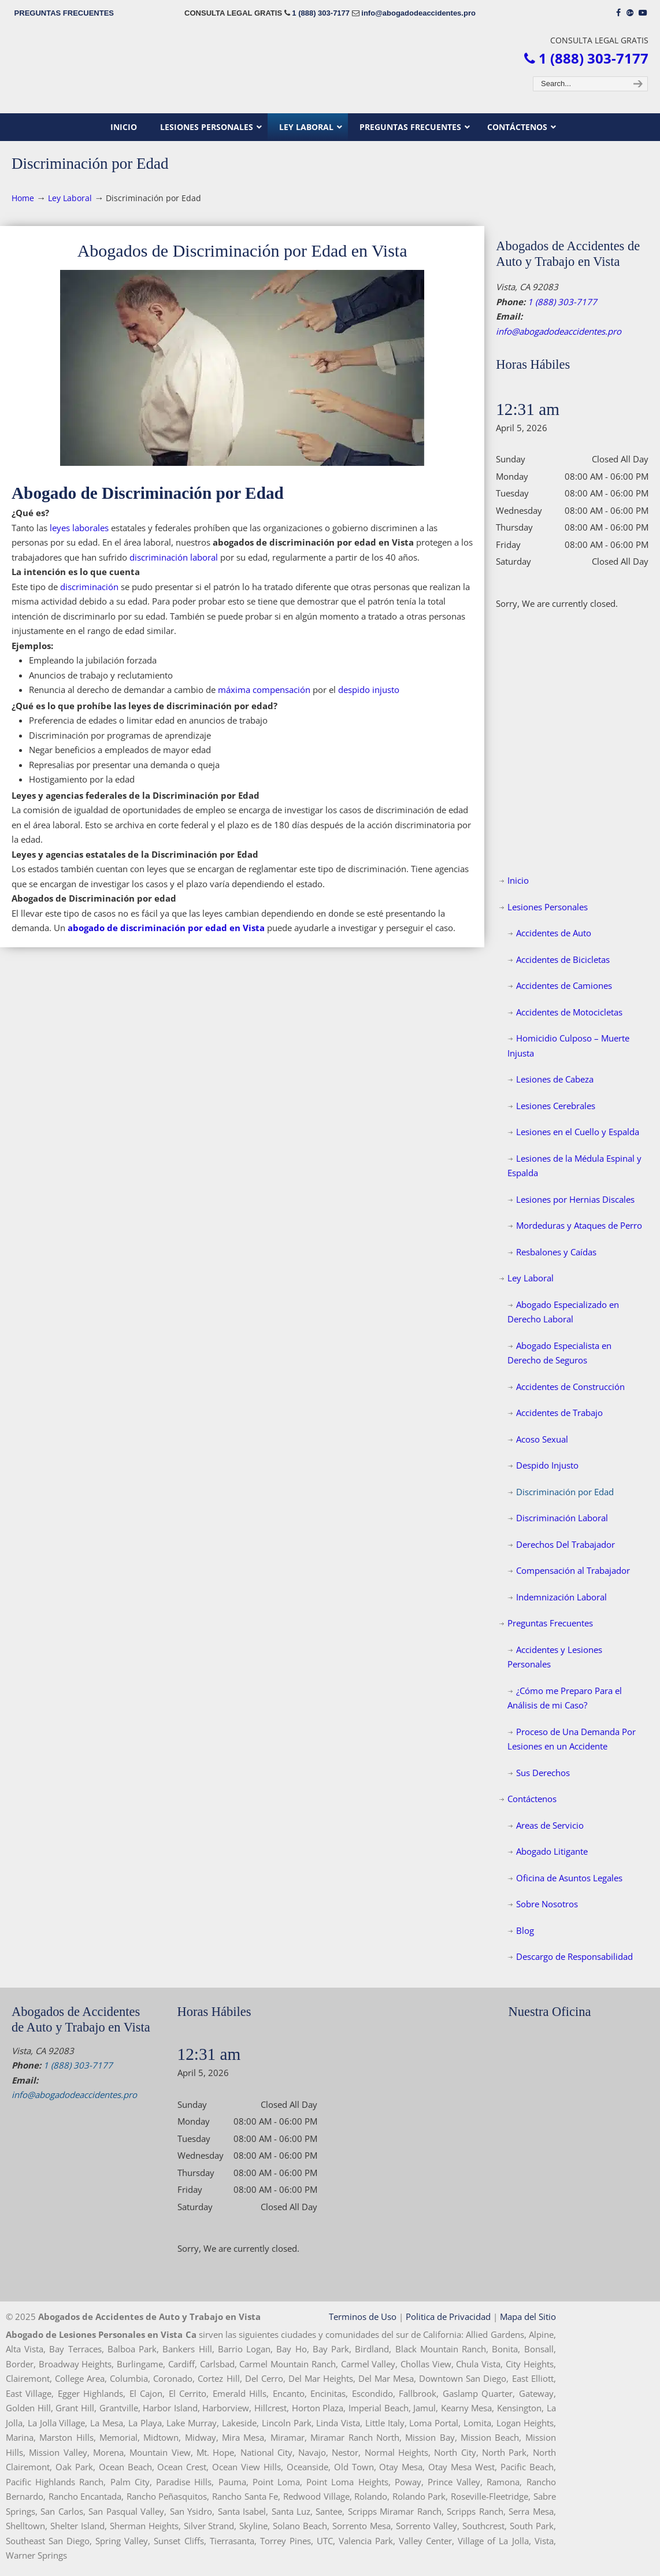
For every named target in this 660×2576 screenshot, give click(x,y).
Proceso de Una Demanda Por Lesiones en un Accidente (571, 1739)
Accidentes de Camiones (564, 985)
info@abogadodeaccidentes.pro (418, 13)
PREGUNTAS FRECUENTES (64, 13)
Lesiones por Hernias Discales (575, 1199)
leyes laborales (79, 527)
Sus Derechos (543, 1772)
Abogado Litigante (552, 1851)
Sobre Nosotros (547, 1904)
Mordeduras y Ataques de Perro (579, 1225)
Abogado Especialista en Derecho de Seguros (559, 1353)
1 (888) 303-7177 (321, 13)
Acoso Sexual (542, 1439)
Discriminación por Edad (565, 1492)
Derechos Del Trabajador (565, 1544)
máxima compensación (264, 689)
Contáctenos (532, 1798)
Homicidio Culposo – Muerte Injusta (568, 1045)
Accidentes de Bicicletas (563, 959)
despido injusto (368, 689)
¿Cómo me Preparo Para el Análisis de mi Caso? (564, 1698)
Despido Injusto (547, 1465)
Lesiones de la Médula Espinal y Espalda (574, 1165)
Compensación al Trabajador (573, 1570)
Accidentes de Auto (553, 933)
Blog (525, 1930)
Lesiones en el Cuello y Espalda (577, 1131)
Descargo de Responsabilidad (574, 1956)
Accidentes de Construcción (570, 1386)
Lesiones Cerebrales (555, 1105)
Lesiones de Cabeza (555, 1079)
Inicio (518, 880)
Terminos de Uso (362, 2316)
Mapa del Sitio (528, 2316)
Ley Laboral (70, 198)
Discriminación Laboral (562, 1518)
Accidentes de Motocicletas (569, 1012)
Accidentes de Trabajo (559, 1412)
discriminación (89, 586)
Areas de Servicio (550, 1825)
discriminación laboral (173, 557)
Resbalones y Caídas (556, 1252)
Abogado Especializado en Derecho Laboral (563, 1312)
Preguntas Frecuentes (550, 1623)
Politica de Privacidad (448, 2316)
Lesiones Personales (547, 907)
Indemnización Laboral (561, 1597)
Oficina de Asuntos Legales (569, 1878)
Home (23, 198)
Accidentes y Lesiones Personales (554, 1657)
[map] (578, 2110)
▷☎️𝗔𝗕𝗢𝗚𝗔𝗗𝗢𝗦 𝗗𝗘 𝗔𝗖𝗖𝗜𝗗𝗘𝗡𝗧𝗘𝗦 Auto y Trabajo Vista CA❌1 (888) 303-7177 (330, 70)
